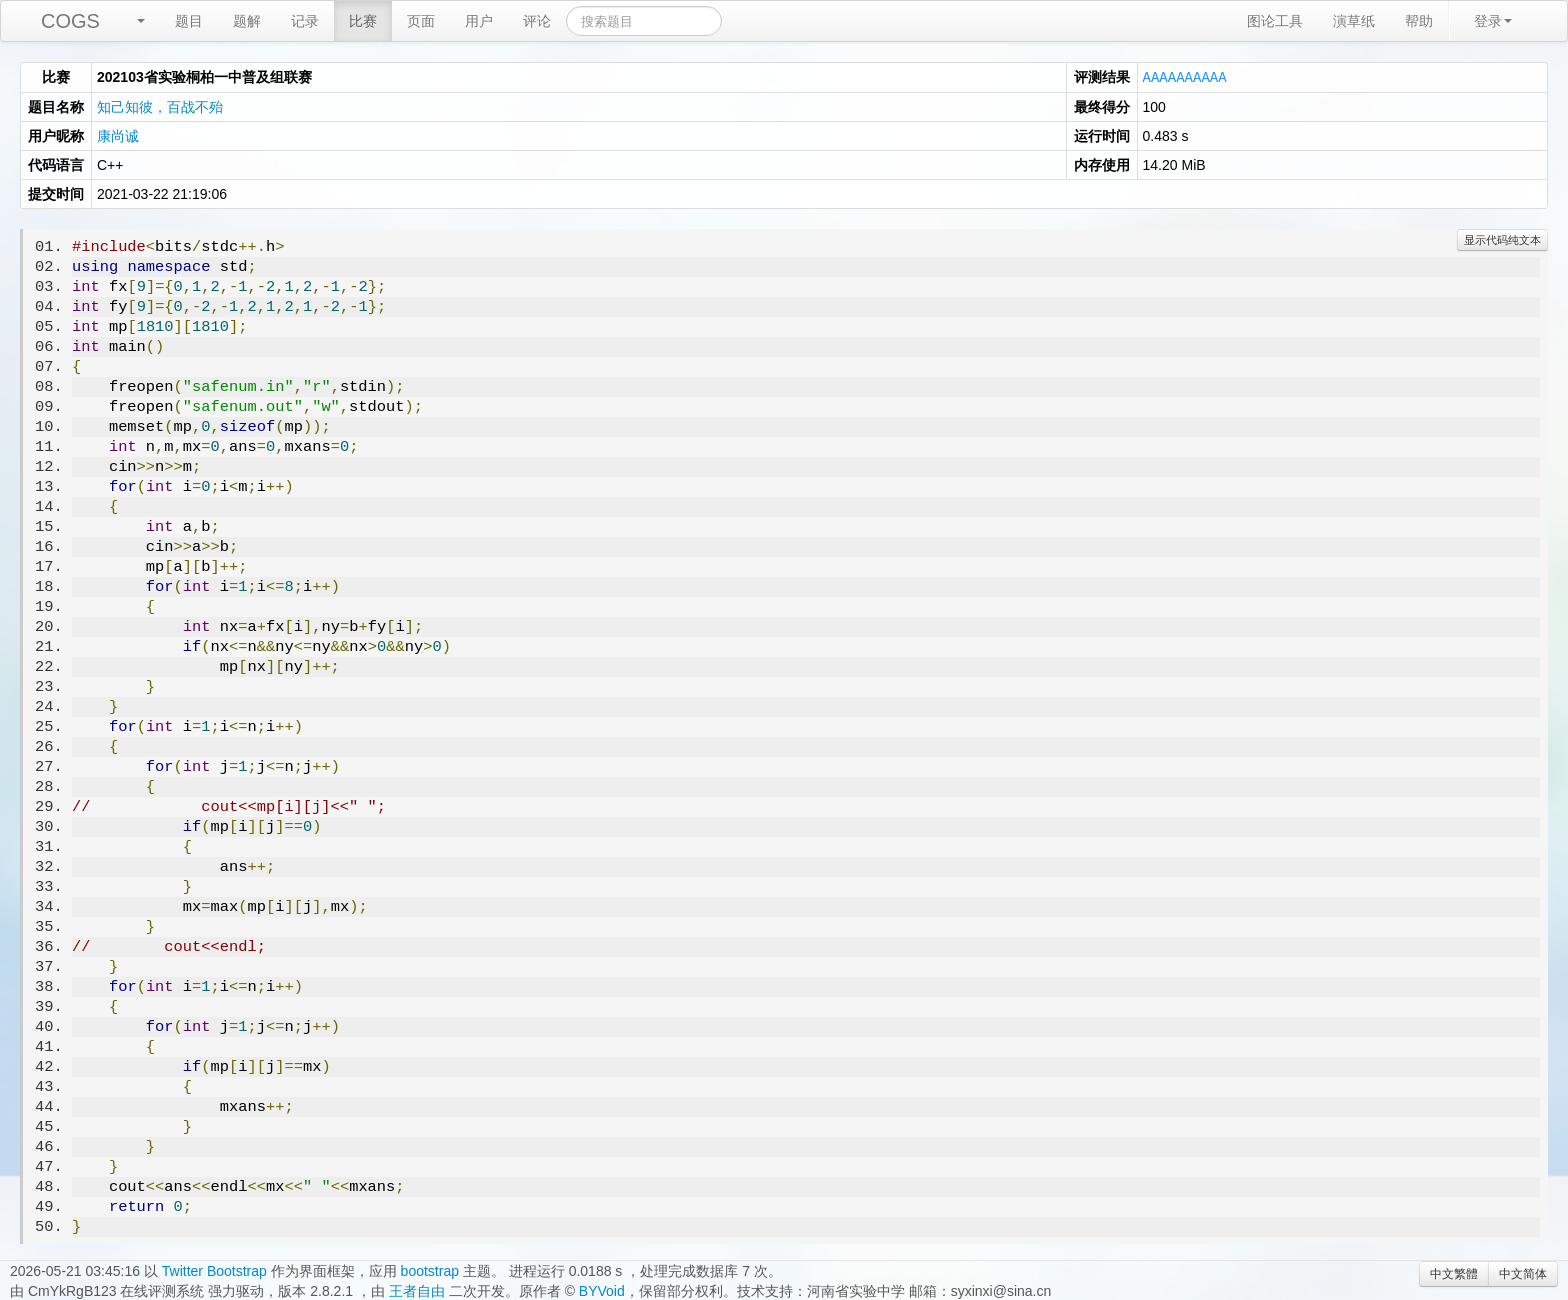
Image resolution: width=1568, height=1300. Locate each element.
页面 (421, 21)
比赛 (363, 21)
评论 (537, 21)
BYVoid (602, 1290)
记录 (305, 21)
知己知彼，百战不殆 (160, 106)
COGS (70, 21)
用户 (479, 21)
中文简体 (1523, 1273)
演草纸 (1354, 21)
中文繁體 (1454, 1273)
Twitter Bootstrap (214, 1270)
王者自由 (417, 1290)
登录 (1493, 21)
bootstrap (430, 1270)
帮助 (1419, 21)
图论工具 (1275, 21)
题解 (247, 21)
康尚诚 (118, 135)
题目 (189, 21)
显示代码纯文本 (1502, 239)
